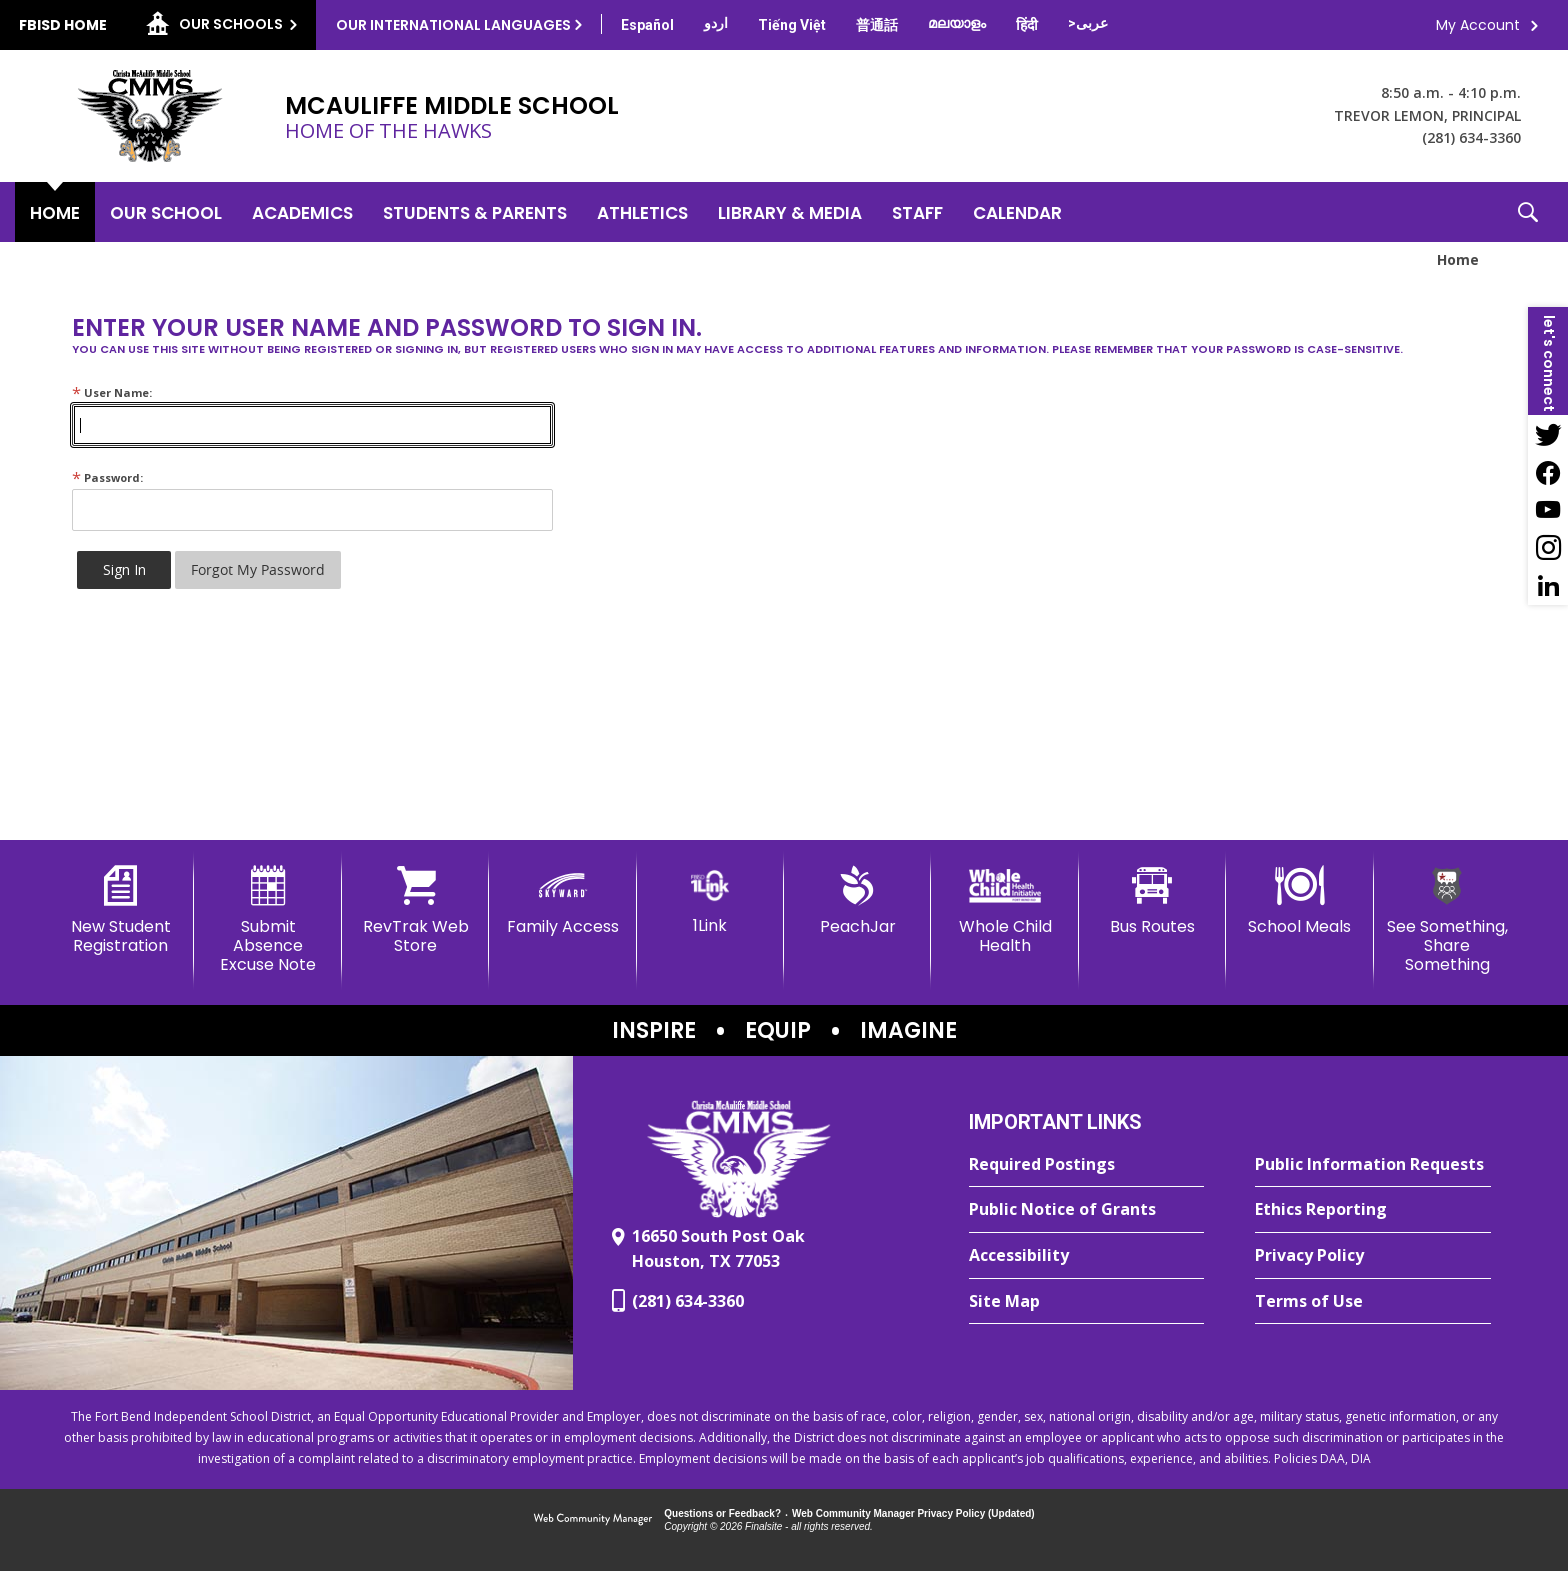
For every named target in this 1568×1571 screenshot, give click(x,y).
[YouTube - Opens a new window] (1548, 510)
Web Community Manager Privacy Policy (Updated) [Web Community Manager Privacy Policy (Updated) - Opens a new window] (913, 1513)
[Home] (55, 212)
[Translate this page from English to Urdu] (716, 23)
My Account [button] (1478, 25)
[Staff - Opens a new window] (917, 212)
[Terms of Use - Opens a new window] (1373, 1302)
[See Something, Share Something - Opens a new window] (1447, 920)
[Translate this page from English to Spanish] (647, 25)
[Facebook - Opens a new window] (1548, 472)
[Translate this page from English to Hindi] (1027, 25)
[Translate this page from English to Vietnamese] (792, 25)
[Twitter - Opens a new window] (1548, 434)
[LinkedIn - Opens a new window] (1548, 586)
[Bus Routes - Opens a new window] (1152, 901)
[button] (1528, 212)
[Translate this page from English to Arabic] (1088, 23)
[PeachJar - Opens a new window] (857, 901)
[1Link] (710, 900)
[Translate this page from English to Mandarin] (877, 25)
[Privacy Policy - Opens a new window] (1373, 1256)
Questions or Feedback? (722, 1513)
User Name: (112, 392)
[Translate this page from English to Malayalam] (957, 23)
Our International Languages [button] (453, 25)
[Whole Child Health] (1004, 910)
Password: (107, 477)
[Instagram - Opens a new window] (1548, 548)
